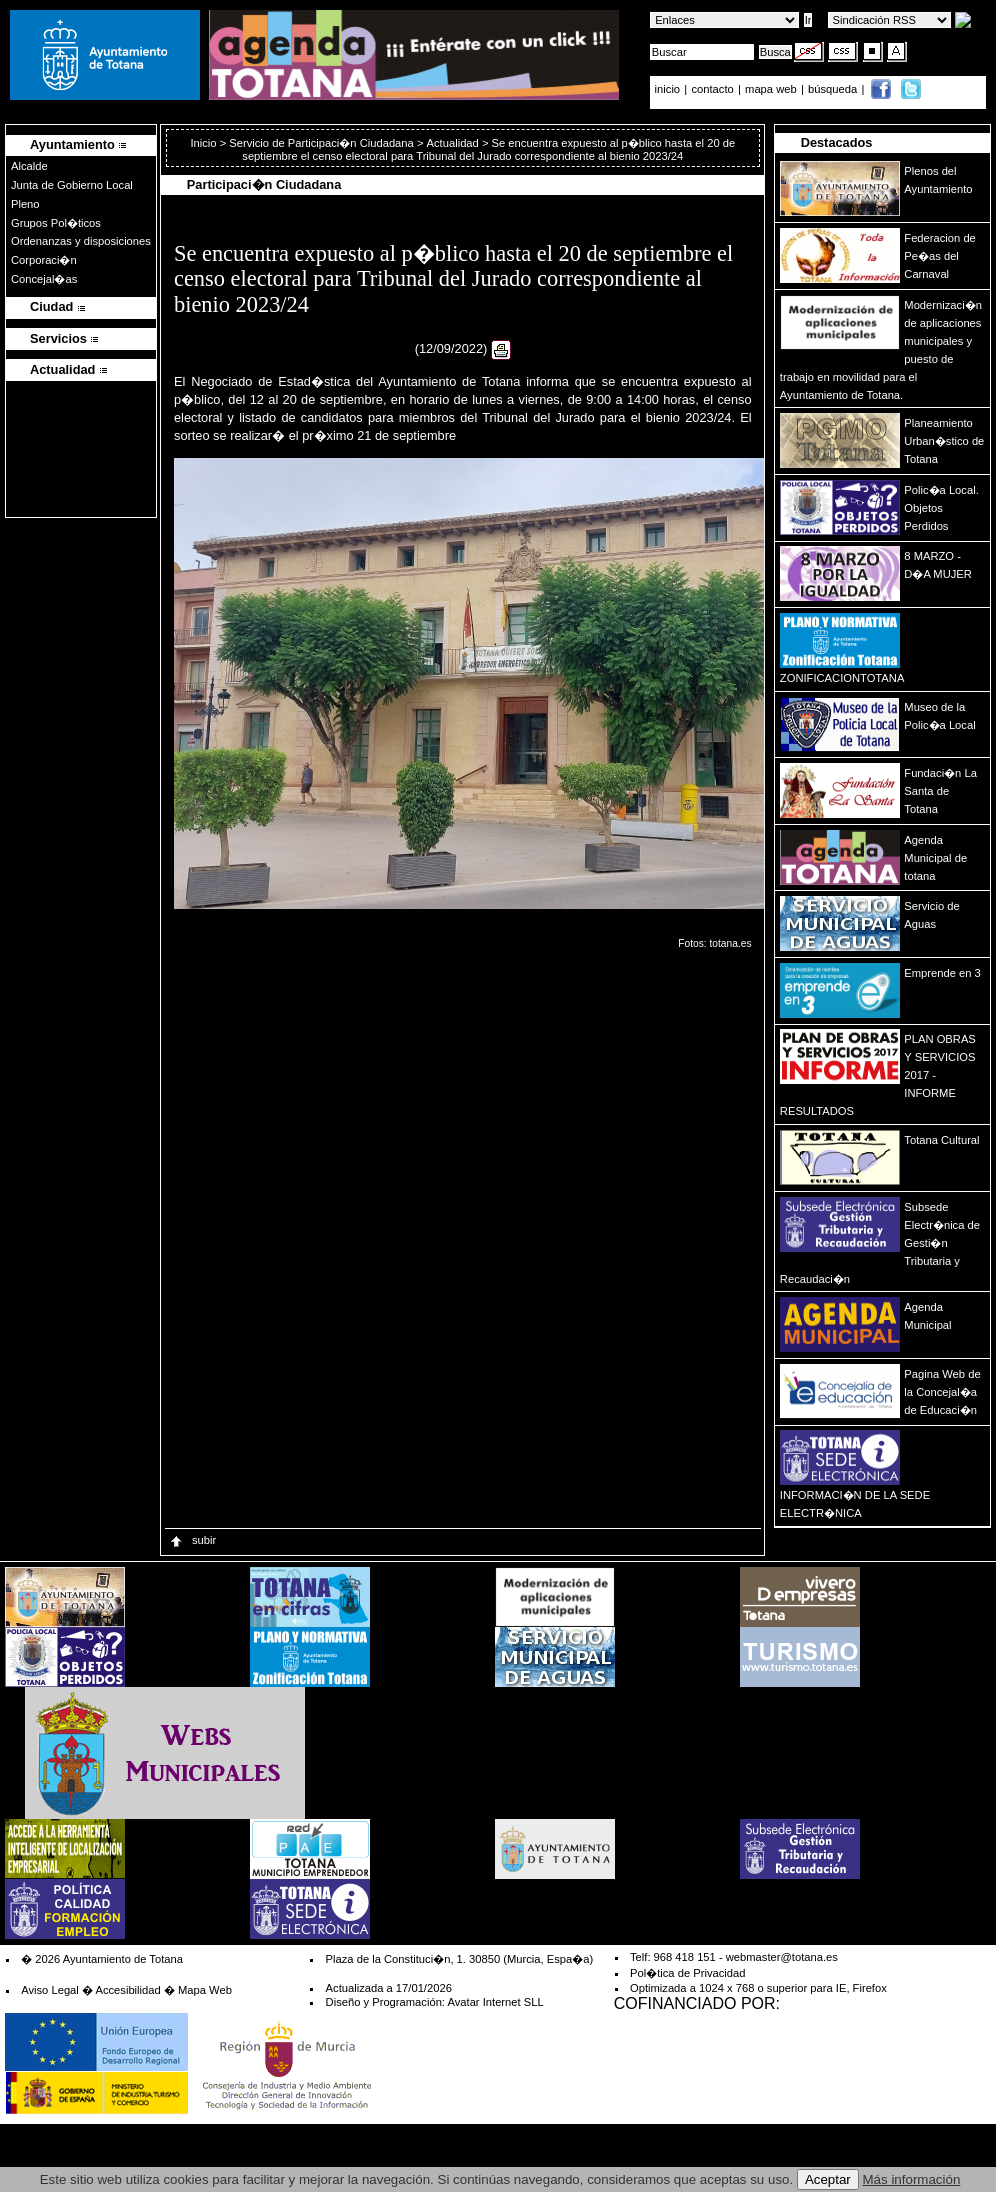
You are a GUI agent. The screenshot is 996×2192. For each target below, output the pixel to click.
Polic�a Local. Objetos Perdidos (941, 508)
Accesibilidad (127, 1990)
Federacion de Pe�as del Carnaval (940, 256)
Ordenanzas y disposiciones (81, 241)
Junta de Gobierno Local (72, 185)
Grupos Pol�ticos (56, 223)
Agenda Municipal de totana (935, 858)
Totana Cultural (941, 1140)
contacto (712, 89)
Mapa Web (205, 1990)
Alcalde (29, 166)
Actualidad (453, 143)
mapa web (772, 89)
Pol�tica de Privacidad (687, 1973)
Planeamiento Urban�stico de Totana (944, 441)
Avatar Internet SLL (495, 2002)
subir (192, 1540)
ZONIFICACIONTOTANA (842, 678)
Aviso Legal (50, 1990)
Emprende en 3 (942, 973)
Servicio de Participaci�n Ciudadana (321, 143)
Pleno (25, 204)
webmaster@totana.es (782, 1957)
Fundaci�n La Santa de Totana (940, 791)
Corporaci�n (44, 260)
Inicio (204, 143)
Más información (912, 2179)
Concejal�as (44, 279)
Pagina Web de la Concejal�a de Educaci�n (942, 1392)
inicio (669, 89)
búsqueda (834, 89)
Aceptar (828, 2179)
